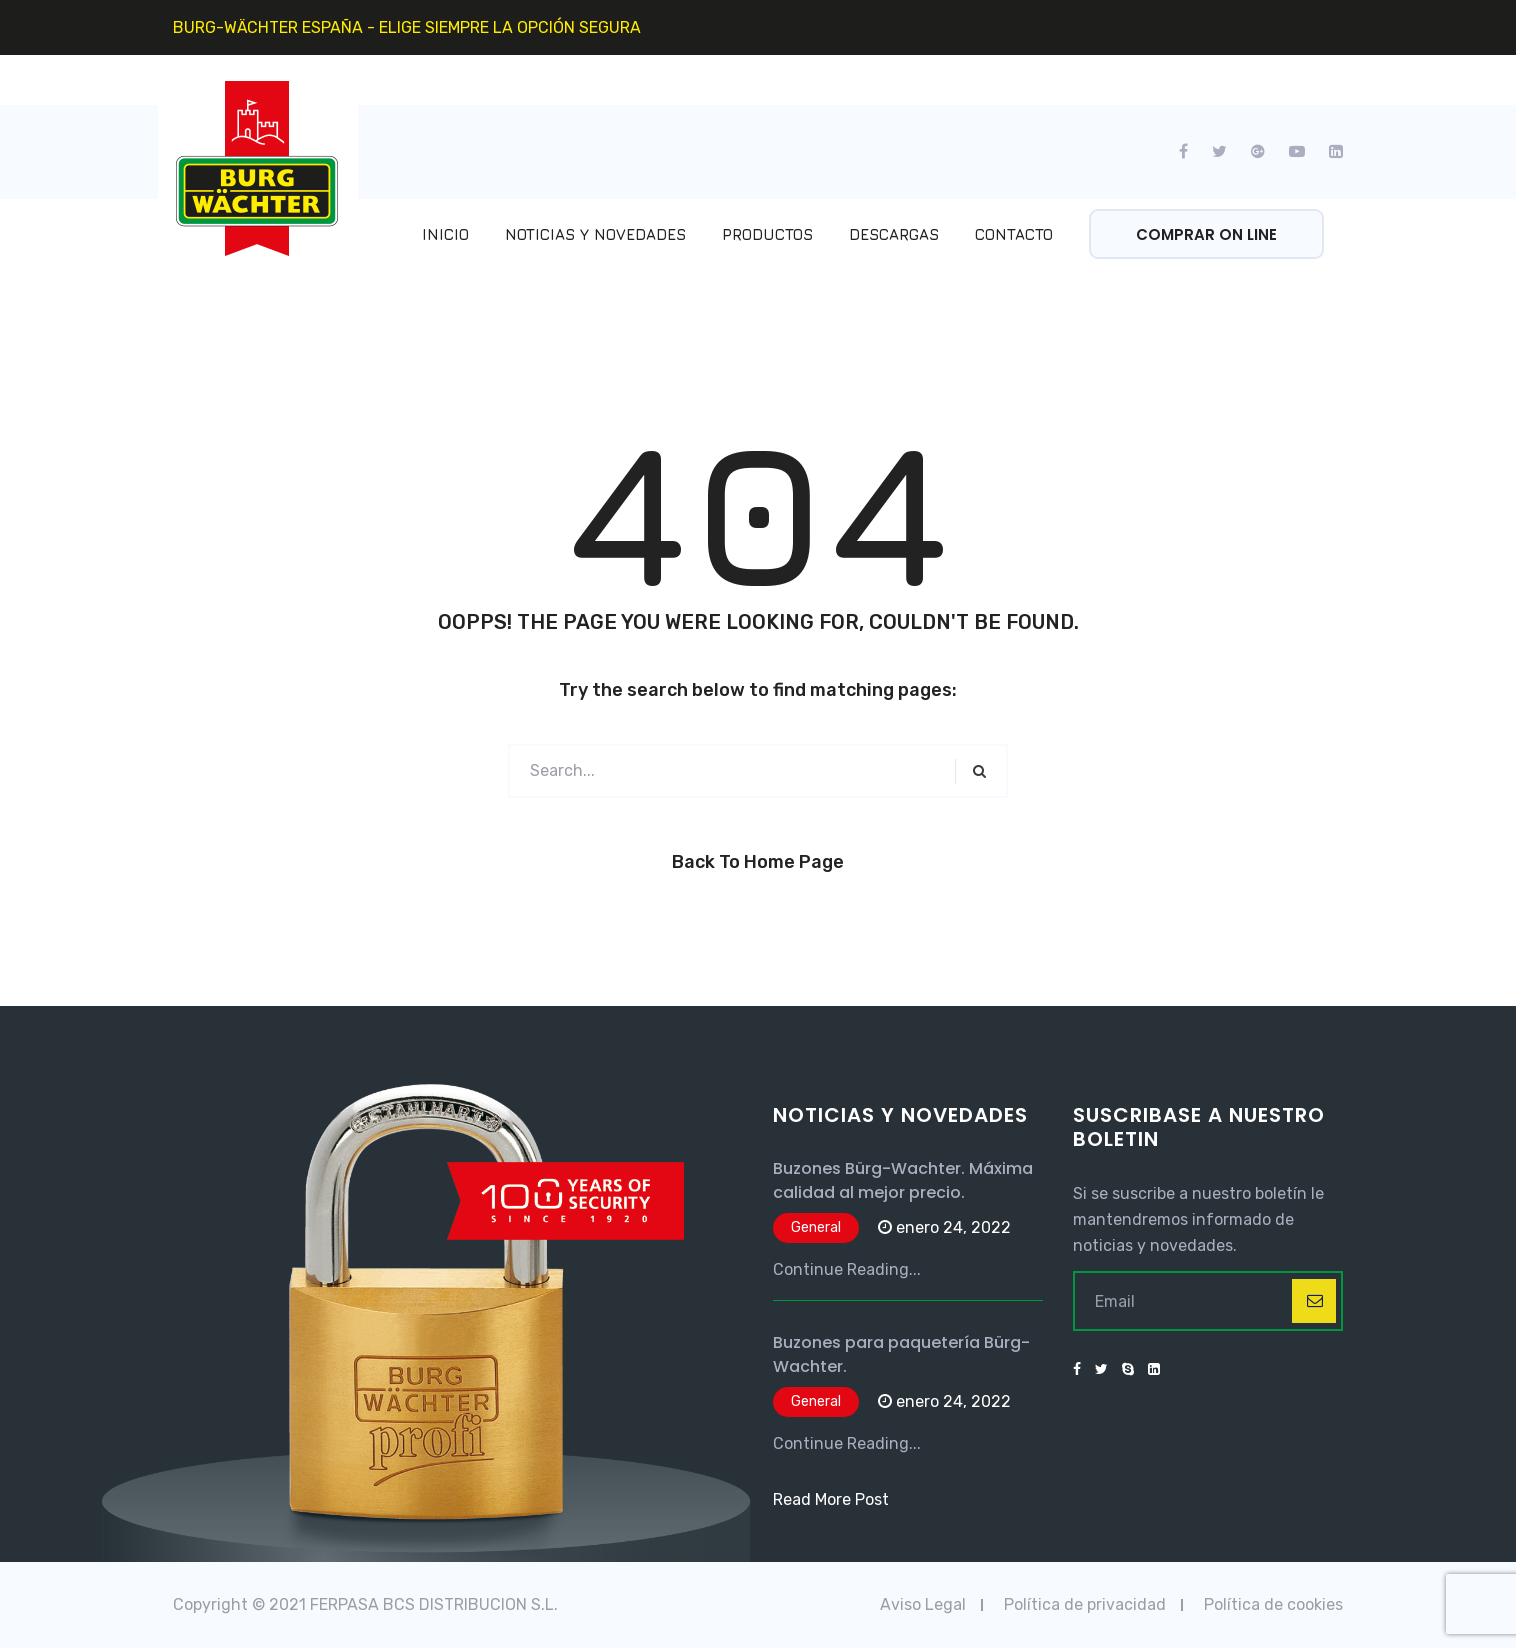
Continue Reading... (847, 1269)
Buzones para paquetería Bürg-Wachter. (901, 1354)
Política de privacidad (1085, 1604)
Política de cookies (1273, 1604)
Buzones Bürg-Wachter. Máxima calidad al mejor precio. (903, 1180)
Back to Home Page (758, 862)
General (816, 1227)
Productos (767, 234)
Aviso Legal (923, 1604)
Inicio (445, 234)
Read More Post (831, 1499)
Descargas (894, 234)
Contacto (1014, 234)
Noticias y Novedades (595, 234)
